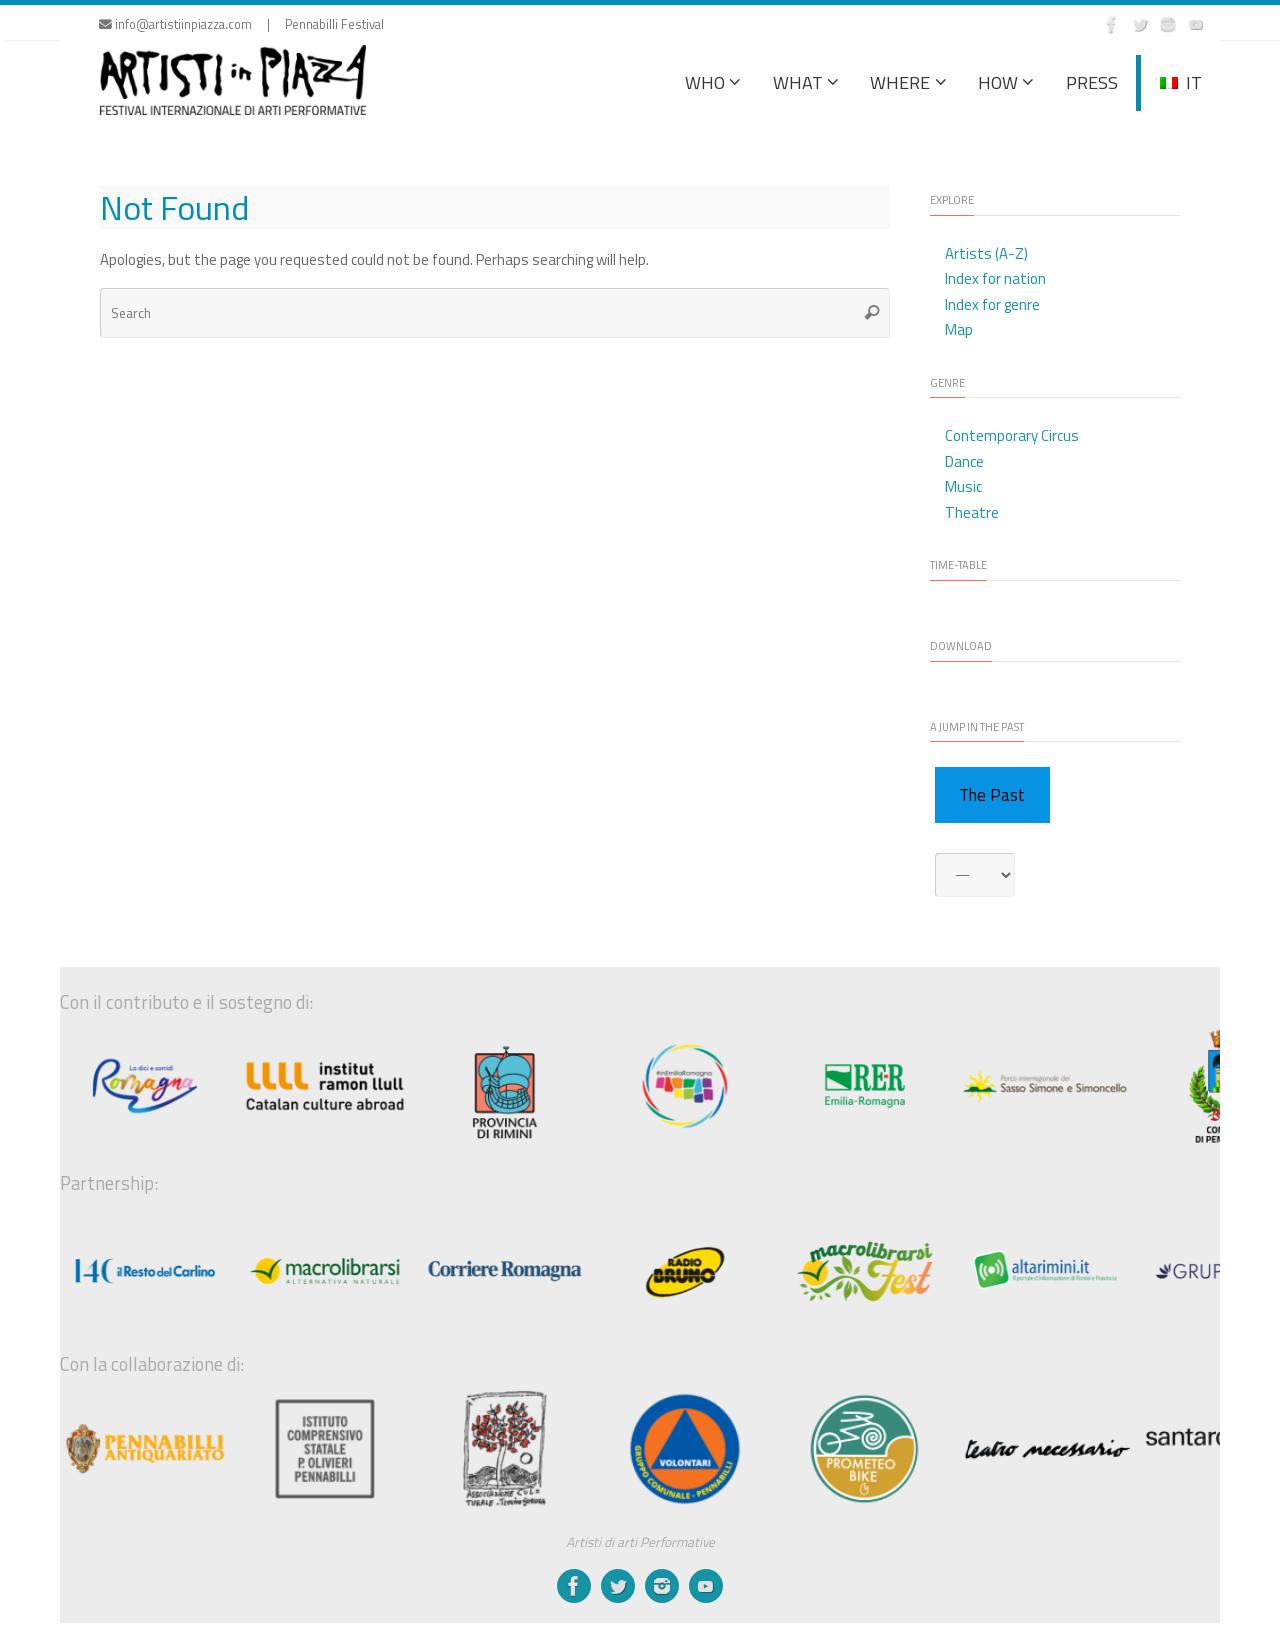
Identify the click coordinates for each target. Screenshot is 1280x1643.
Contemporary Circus (1012, 435)
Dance (964, 461)
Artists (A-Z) (986, 253)
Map (959, 329)
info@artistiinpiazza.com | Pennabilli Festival (241, 24)
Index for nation (995, 278)
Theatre (972, 512)
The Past (992, 795)
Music (963, 486)
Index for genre (992, 304)
